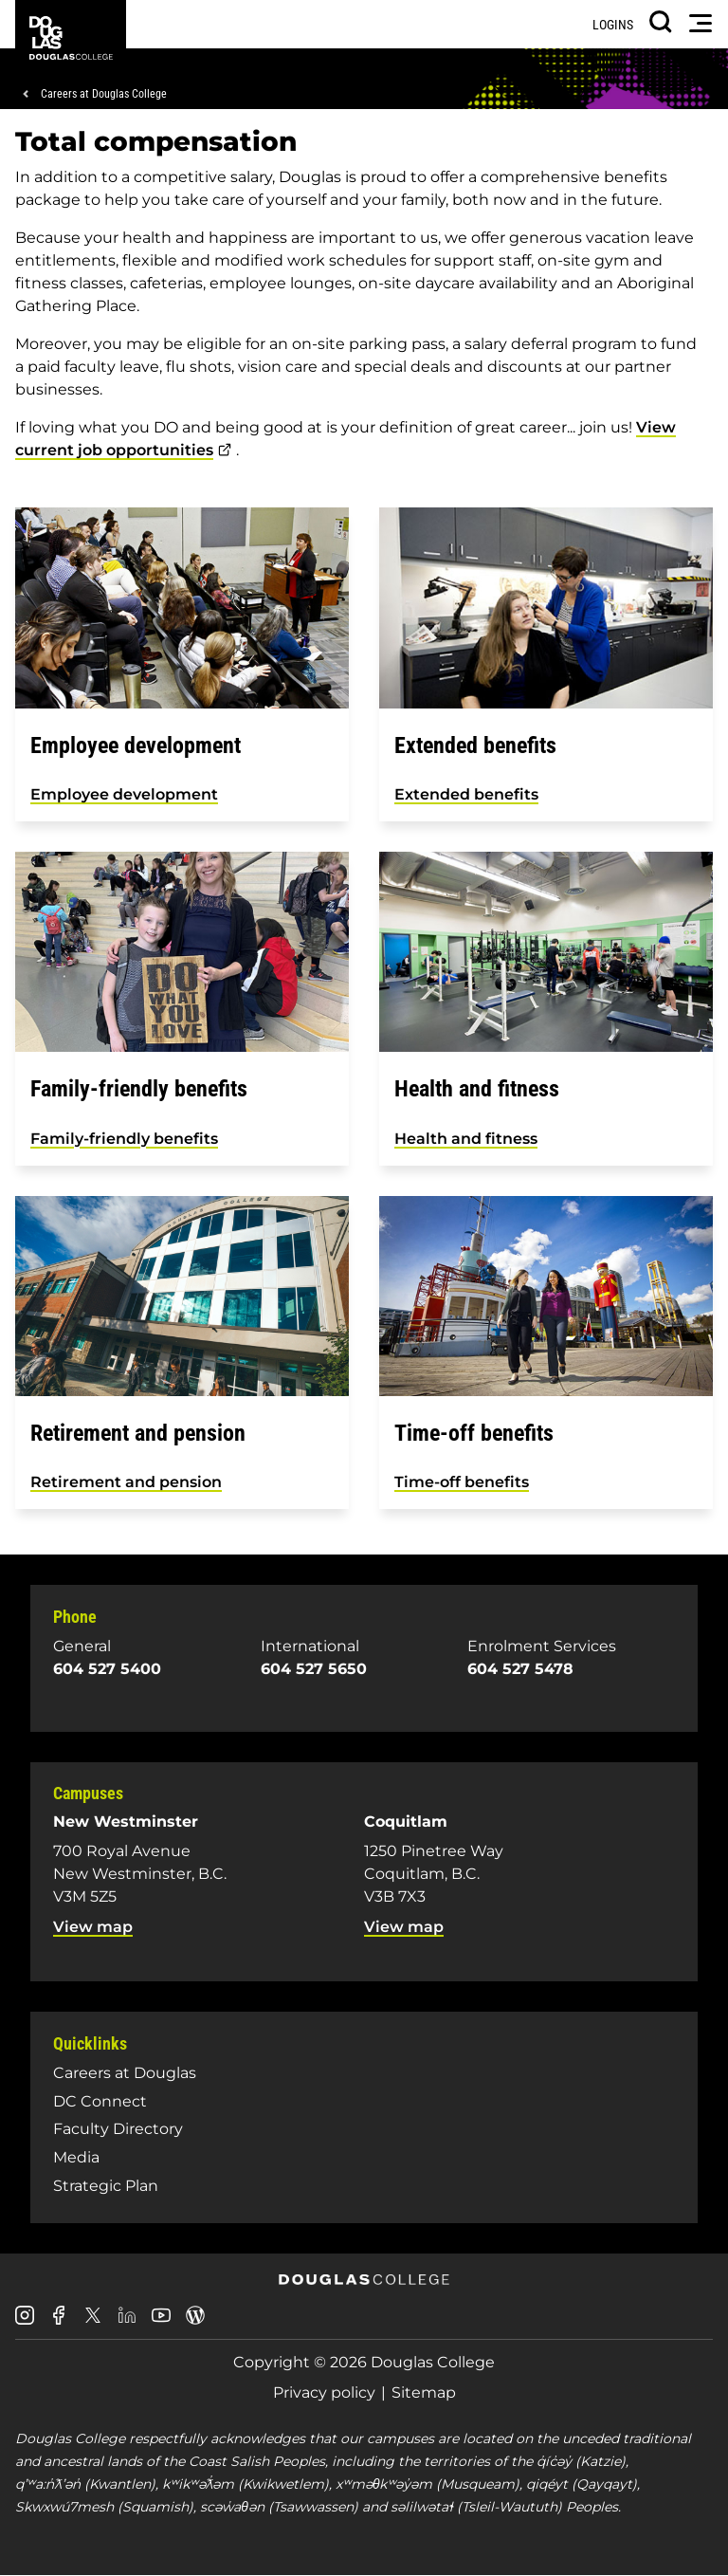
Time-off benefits (461, 1482)
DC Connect (100, 2101)
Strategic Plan (105, 2186)
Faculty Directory (118, 2129)
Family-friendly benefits (124, 1139)
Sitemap (423, 2392)
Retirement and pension (126, 1482)
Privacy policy (324, 2392)
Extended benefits (466, 794)
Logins (612, 24)
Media (76, 2157)
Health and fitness (465, 1139)
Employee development (124, 794)
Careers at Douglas (124, 2073)
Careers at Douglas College (104, 94)
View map (93, 1927)
